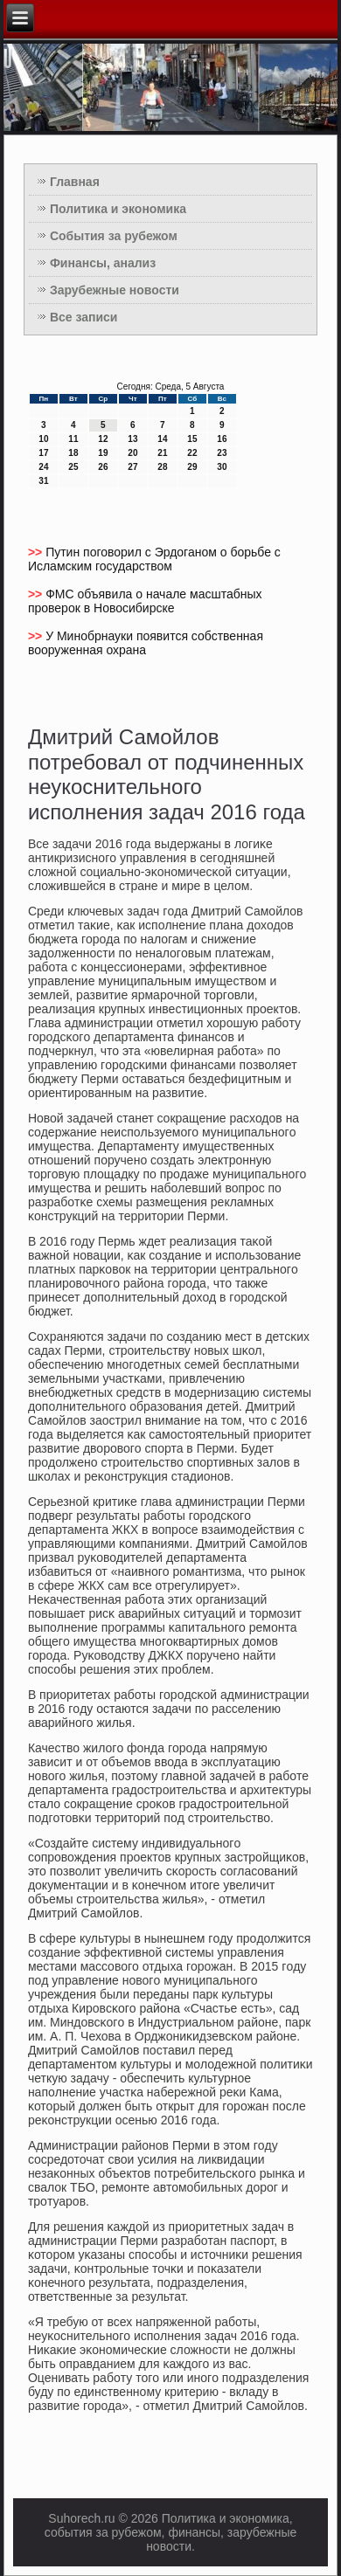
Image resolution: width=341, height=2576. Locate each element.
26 (103, 467)
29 (192, 467)
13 (132, 439)
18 (73, 453)
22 (192, 453)
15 (192, 439)
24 (43, 467)
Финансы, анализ (103, 263)
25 (73, 467)
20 (132, 453)
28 (162, 467)
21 (162, 453)
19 (103, 453)
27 (132, 467)
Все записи (84, 317)
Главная (75, 182)
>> (36, 552)
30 (221, 467)
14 (162, 439)
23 (221, 453)
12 (103, 439)
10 (43, 439)
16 (221, 439)
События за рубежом (113, 236)
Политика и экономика (118, 209)
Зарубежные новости (114, 290)
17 (43, 453)
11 (73, 439)
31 (43, 481)
